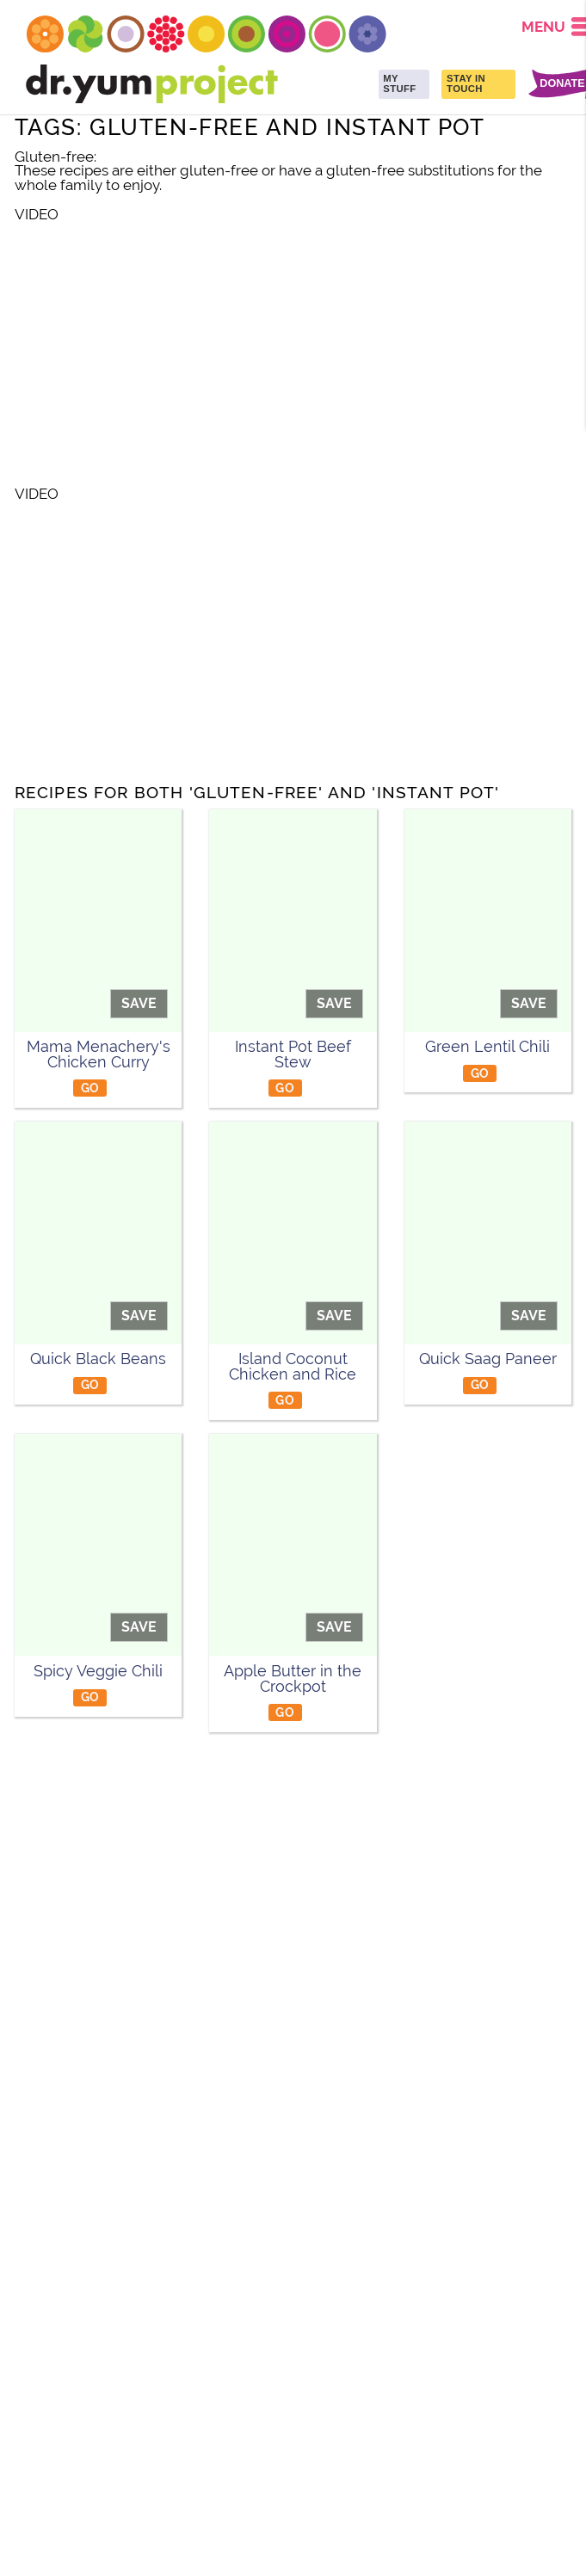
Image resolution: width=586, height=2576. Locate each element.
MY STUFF (399, 83)
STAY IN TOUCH (466, 83)
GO (90, 1087)
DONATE (562, 83)
